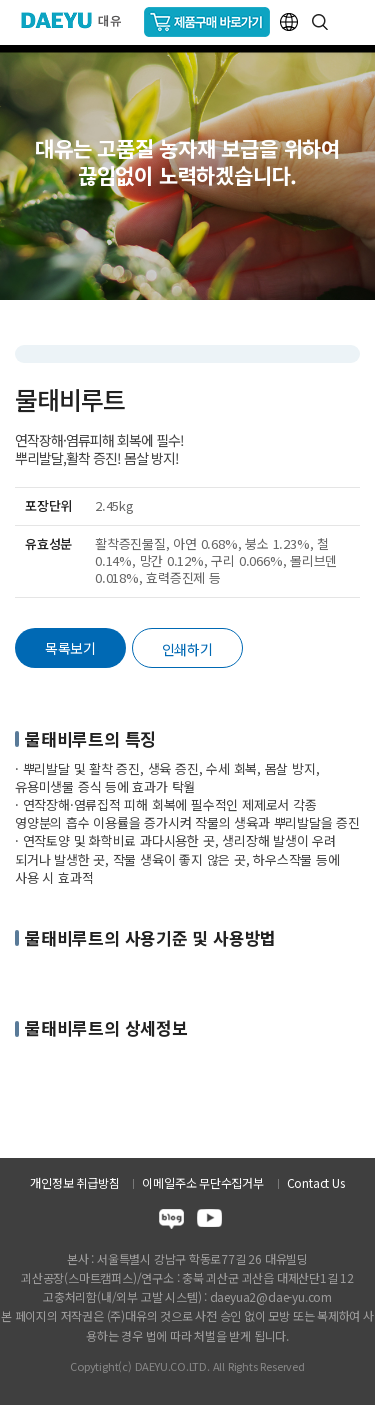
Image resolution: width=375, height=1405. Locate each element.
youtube (209, 1221)
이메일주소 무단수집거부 (202, 1182)
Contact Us (316, 1182)
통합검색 (320, 22)
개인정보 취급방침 (74, 1182)
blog (171, 1221)
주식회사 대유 (79, 20)
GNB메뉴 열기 (351, 22)
